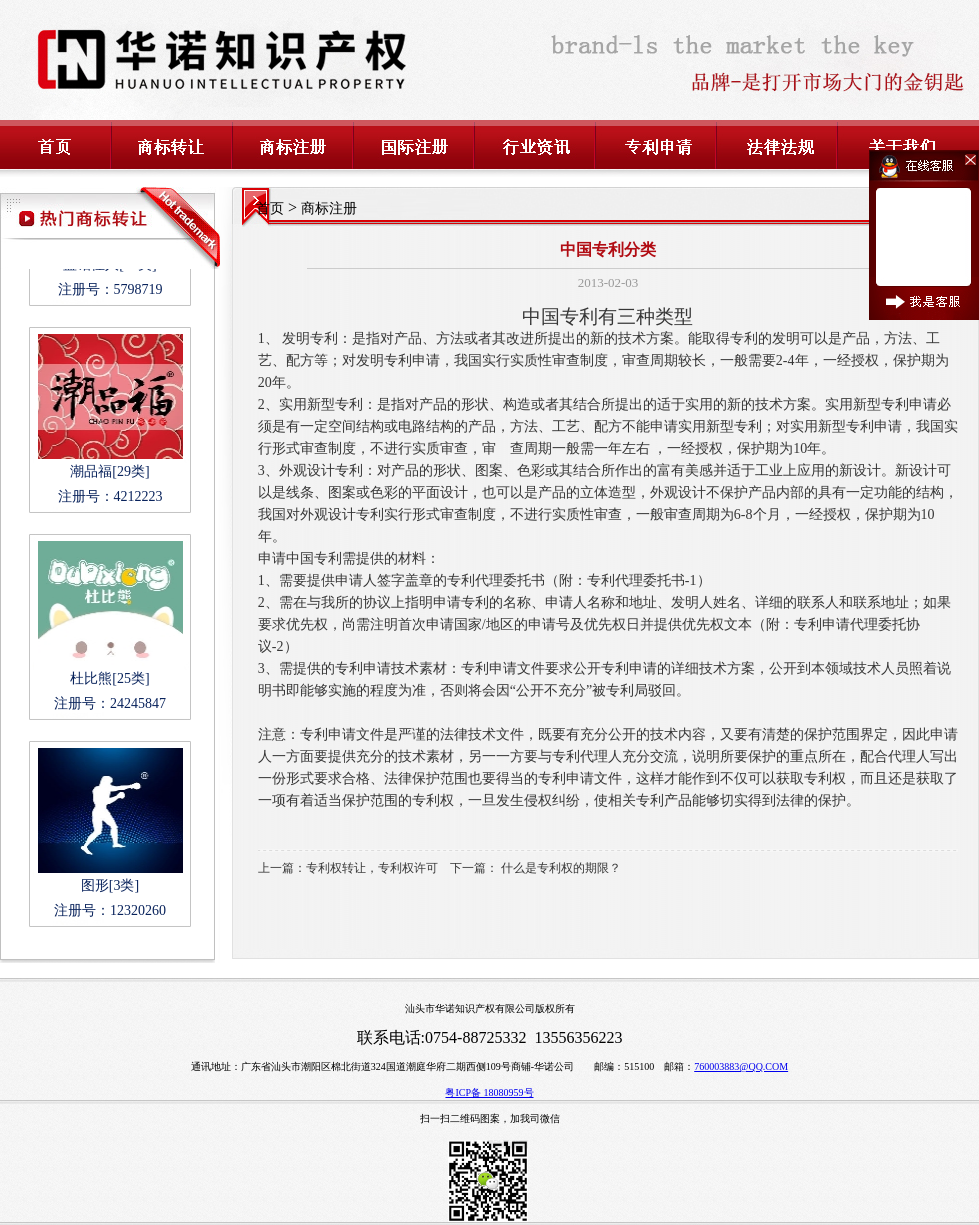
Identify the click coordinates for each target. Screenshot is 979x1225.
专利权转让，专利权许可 (372, 868)
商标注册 (329, 208)
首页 (270, 208)
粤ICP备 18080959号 (489, 1092)
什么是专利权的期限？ (561, 868)
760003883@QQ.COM (741, 1066)
